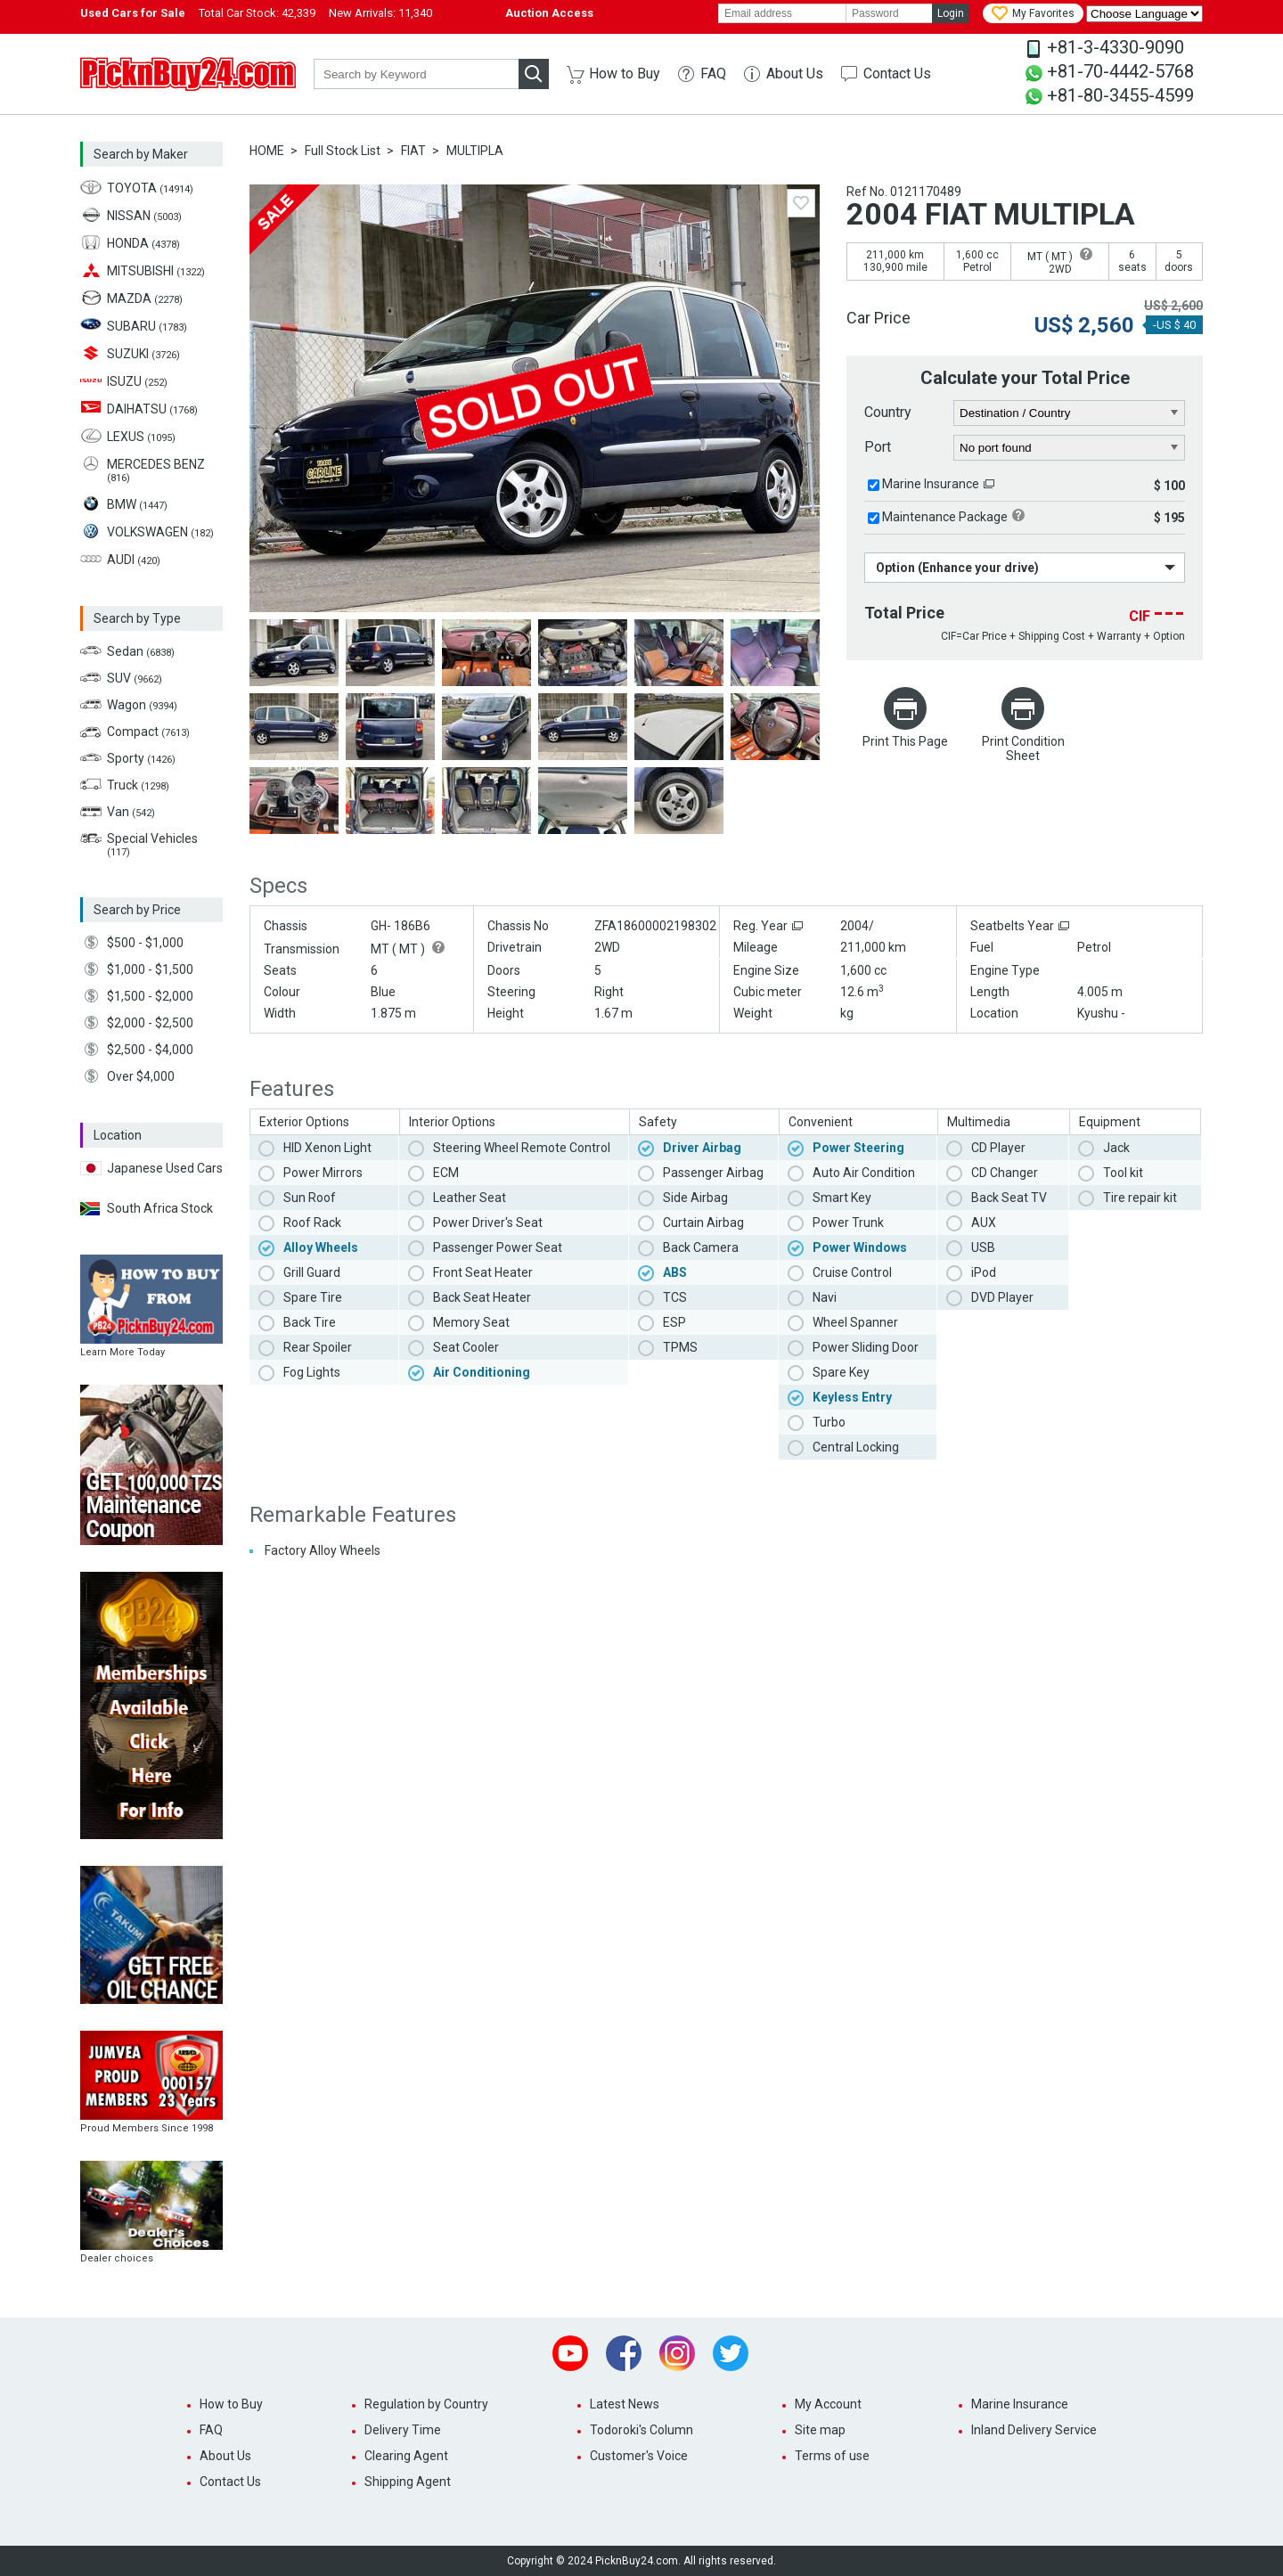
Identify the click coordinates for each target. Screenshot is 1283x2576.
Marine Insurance (930, 484)
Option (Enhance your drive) (957, 567)
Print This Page (905, 741)
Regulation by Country (426, 2404)
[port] (1069, 448)
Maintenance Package (945, 517)
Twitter (730, 2353)
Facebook (624, 2353)
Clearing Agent (406, 2456)
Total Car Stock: (257, 13)
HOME (266, 150)
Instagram (677, 2353)
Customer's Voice (639, 2456)
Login (950, 13)
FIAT (413, 150)
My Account (828, 2404)
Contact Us (897, 73)
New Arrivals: (380, 13)
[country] (1069, 413)
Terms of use (832, 2456)
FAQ (713, 73)
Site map (820, 2430)
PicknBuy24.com (188, 74)
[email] (782, 13)
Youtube (570, 2353)
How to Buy (624, 73)
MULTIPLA (474, 150)
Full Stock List (342, 150)
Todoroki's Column (641, 2430)
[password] (889, 13)
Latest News (624, 2404)
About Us (794, 73)
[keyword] (416, 74)
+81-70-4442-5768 (1120, 71)
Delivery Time (402, 2430)
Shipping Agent (407, 2481)
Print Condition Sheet (1023, 748)
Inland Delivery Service (1034, 2430)
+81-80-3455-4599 (1120, 95)
